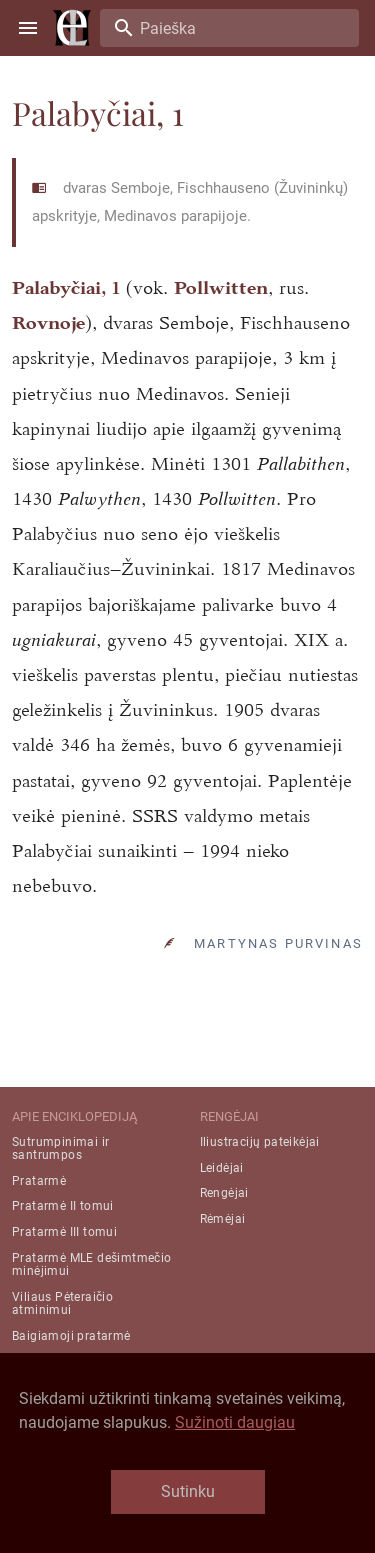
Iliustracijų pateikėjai (260, 1142)
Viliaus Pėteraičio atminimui (62, 1303)
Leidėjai (222, 1168)
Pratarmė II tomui (63, 1206)
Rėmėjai (223, 1219)
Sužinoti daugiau (235, 1422)
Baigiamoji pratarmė (71, 1336)
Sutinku (188, 1491)
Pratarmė (39, 1181)
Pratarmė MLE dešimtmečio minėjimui (92, 1264)
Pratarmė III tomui (64, 1232)
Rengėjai (224, 1193)
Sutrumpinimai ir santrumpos (60, 1148)
